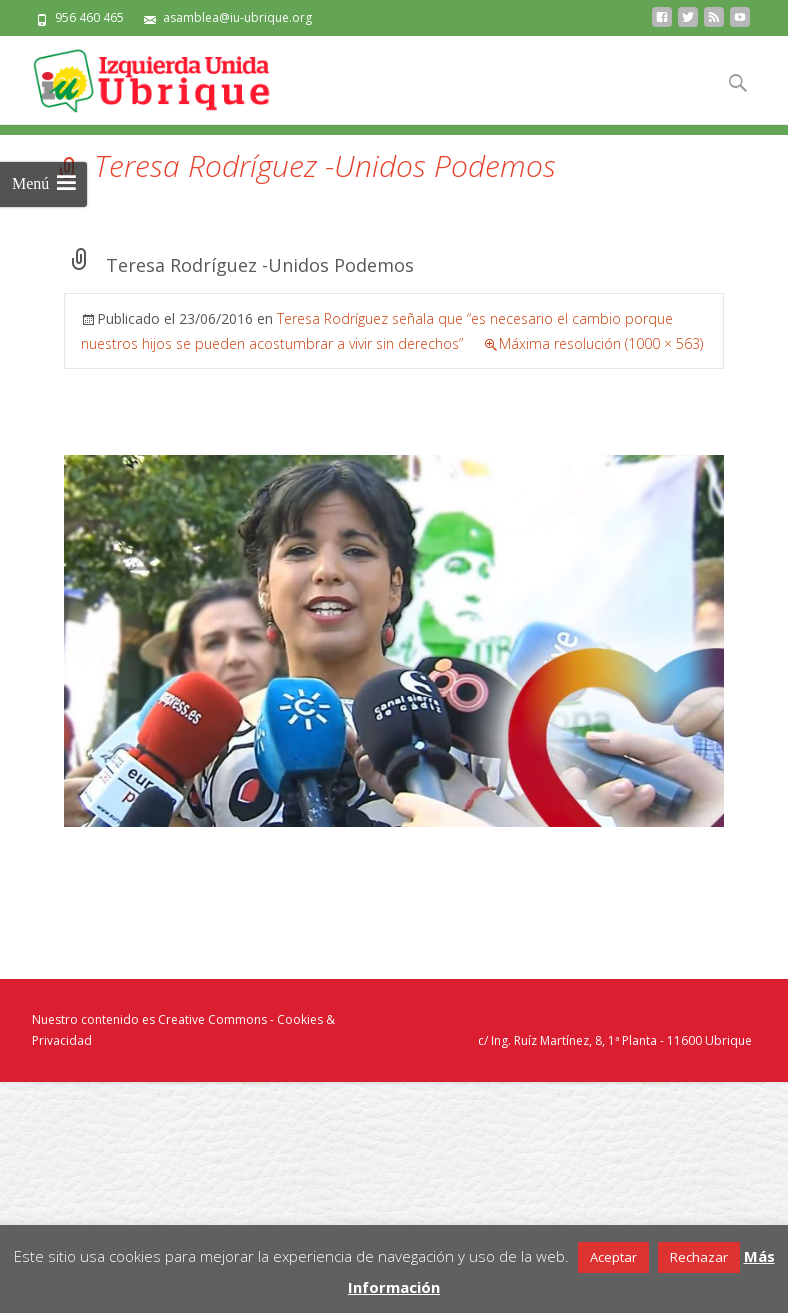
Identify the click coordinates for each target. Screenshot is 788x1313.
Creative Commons (212, 1019)
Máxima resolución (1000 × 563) (601, 343)
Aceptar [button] (613, 1257)
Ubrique (728, 1040)
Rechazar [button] (699, 1257)
